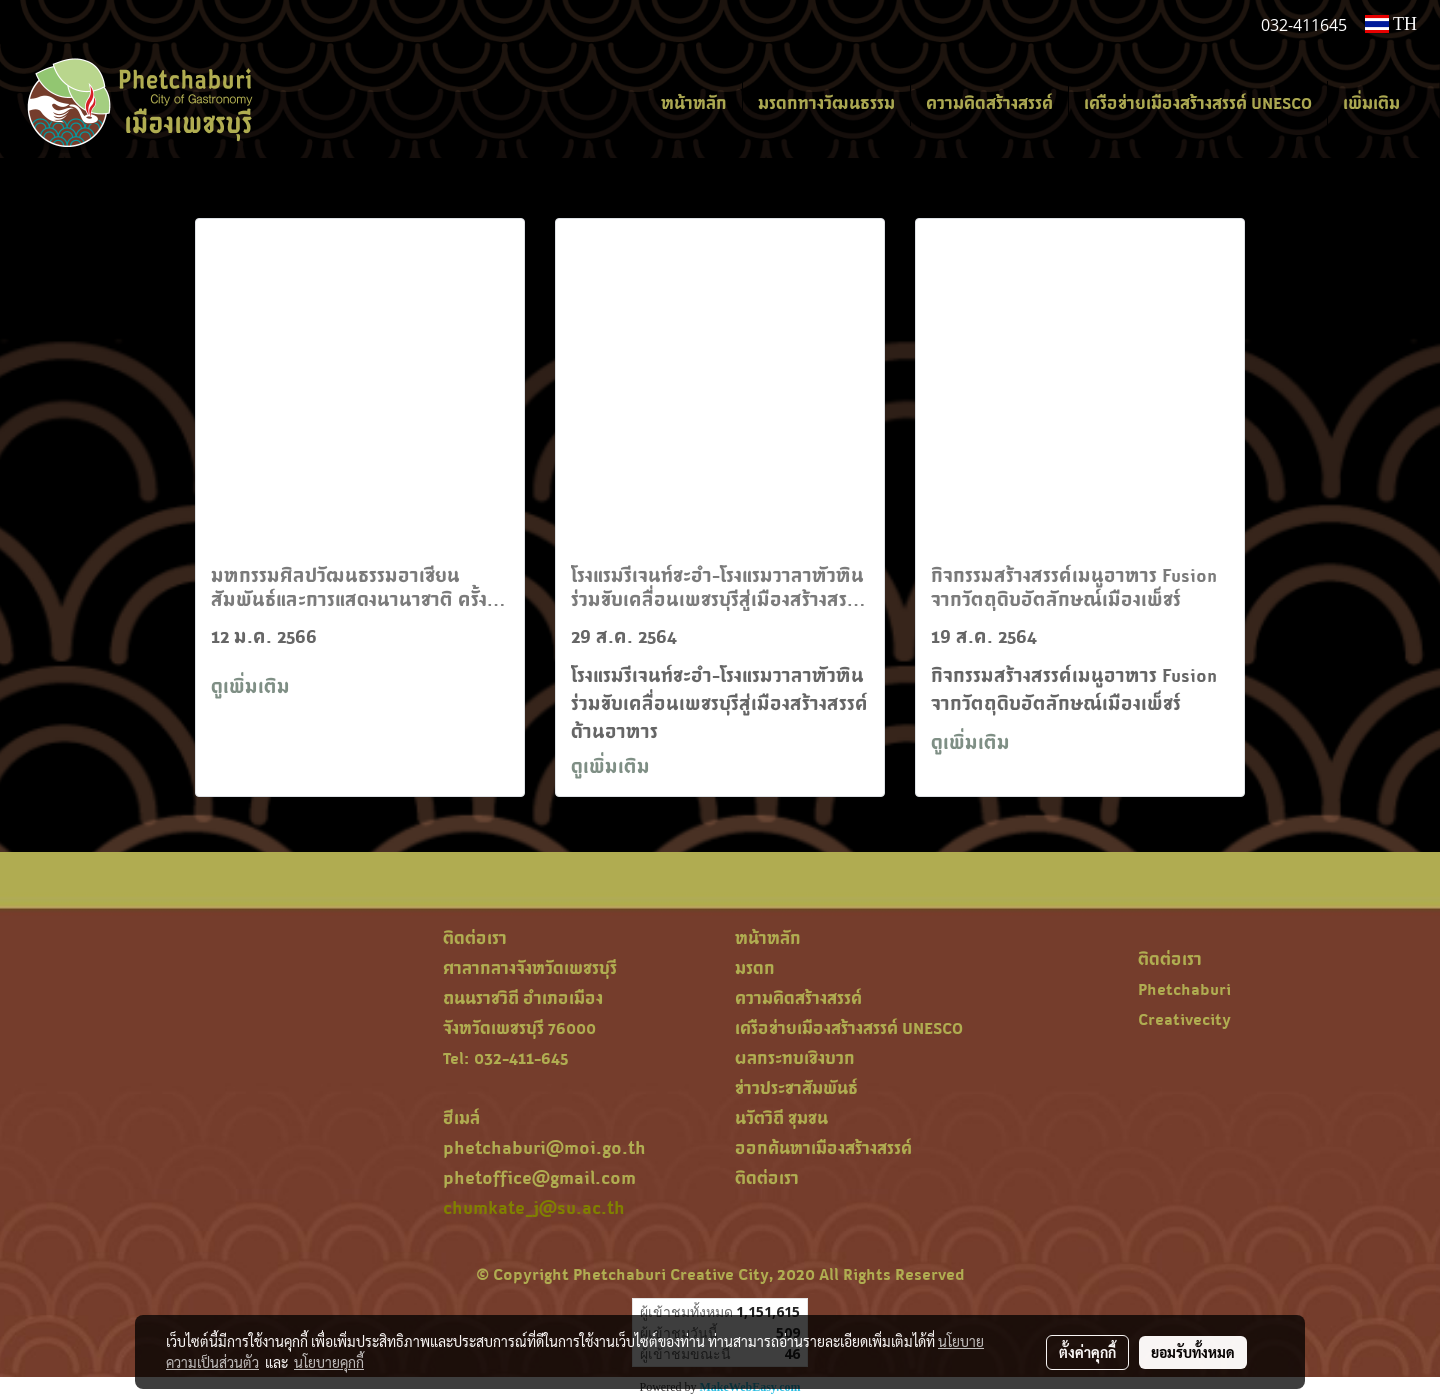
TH (1391, 24)
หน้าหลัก (694, 103)
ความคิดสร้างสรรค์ (989, 103)
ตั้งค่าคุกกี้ (1087, 1352)
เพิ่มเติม (1371, 103)
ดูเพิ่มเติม (253, 686)
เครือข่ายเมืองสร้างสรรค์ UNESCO (1198, 103)
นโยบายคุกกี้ (329, 1362)
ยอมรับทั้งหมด (1193, 1352)
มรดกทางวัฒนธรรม (826, 103)
